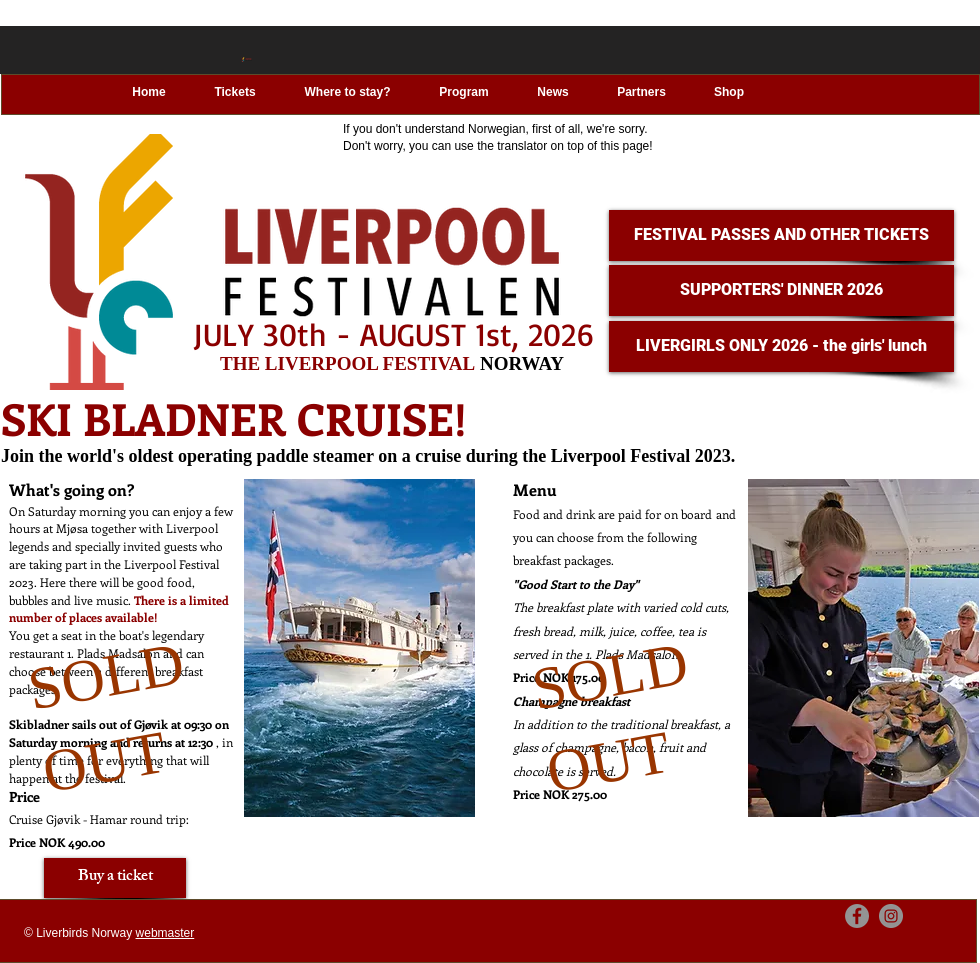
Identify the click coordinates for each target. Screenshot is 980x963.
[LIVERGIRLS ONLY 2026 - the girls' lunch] (781, 346)
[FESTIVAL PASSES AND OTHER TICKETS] (781, 235)
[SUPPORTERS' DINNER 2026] (781, 290)
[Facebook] (857, 916)
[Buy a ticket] (115, 878)
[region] (238, 672)
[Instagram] (891, 916)
